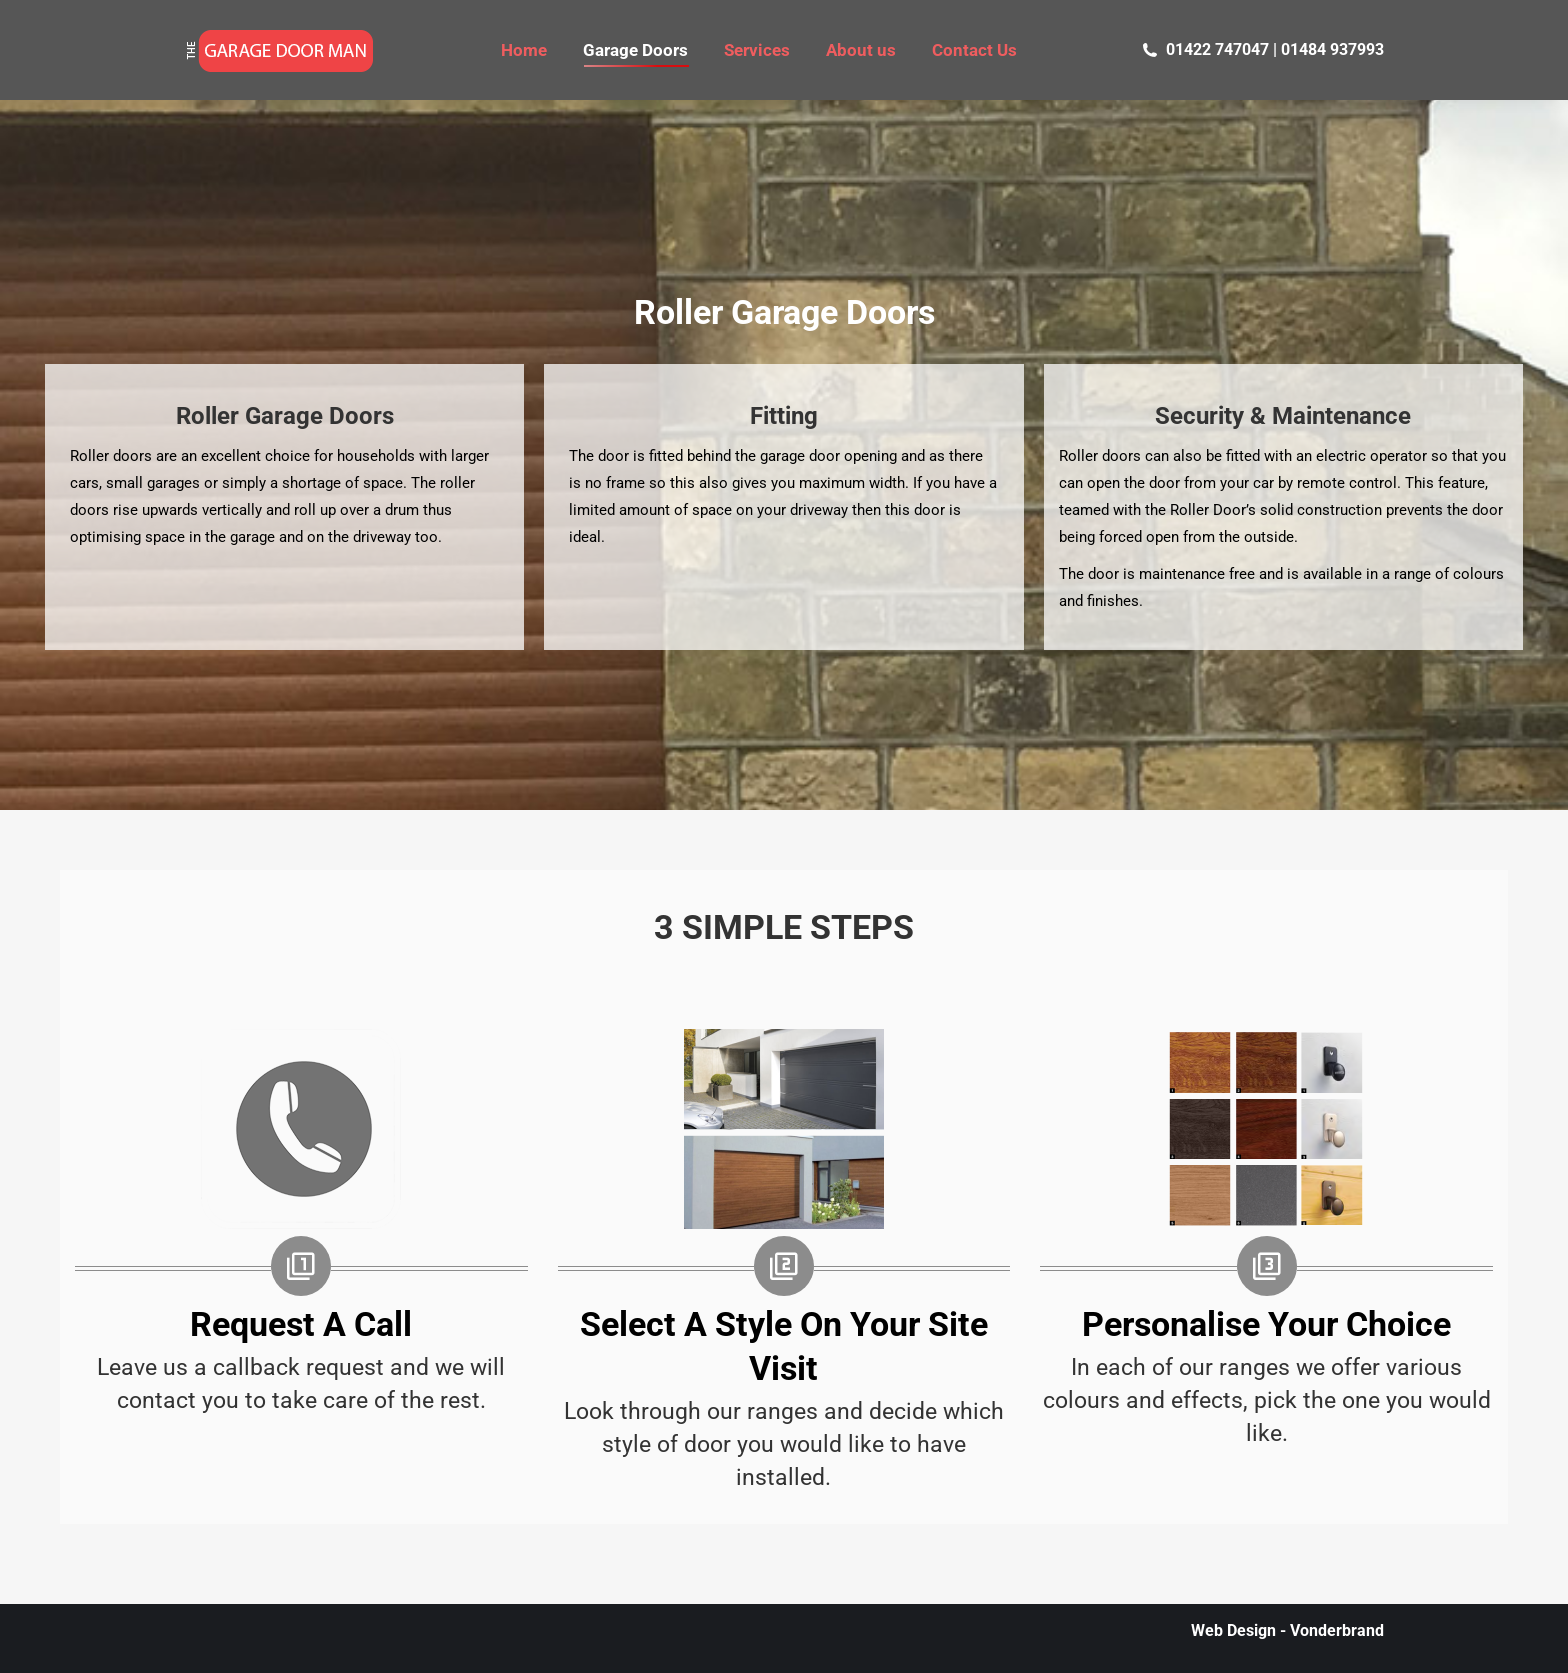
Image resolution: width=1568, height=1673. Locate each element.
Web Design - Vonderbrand (1287, 1630)
